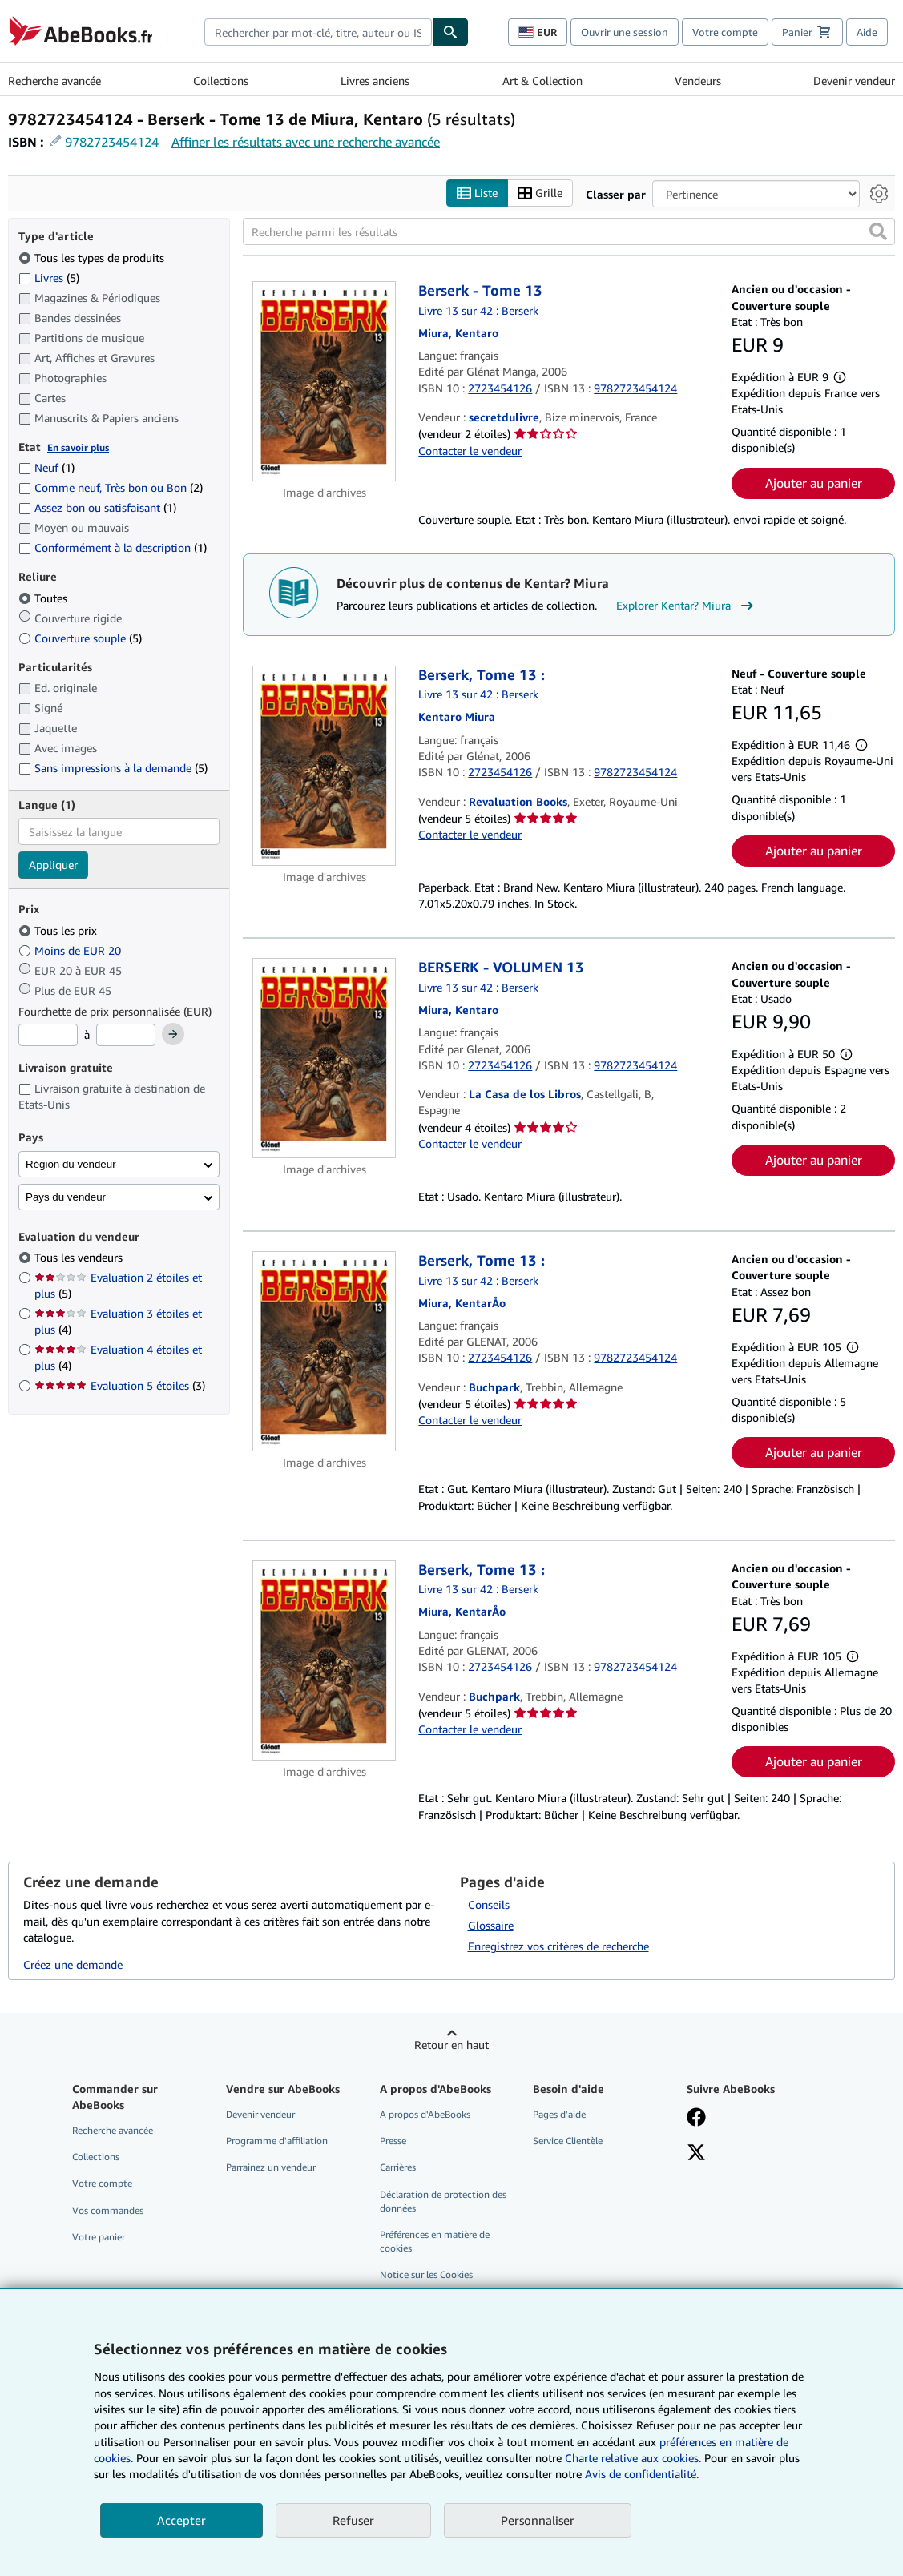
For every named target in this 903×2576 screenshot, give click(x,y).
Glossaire (491, 1925)
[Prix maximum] (125, 1035)
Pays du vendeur (66, 1197)
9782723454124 (112, 142)
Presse (393, 2141)
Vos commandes (107, 2210)
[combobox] (318, 32)
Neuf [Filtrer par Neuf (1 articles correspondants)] (46, 467)
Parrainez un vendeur (271, 2167)
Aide (867, 32)
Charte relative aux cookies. (634, 2458)
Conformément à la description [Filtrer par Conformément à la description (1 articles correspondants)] (112, 547)
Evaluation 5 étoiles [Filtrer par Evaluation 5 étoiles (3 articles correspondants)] (119, 1385)
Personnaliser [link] (537, 2520)
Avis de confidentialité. (642, 2474)
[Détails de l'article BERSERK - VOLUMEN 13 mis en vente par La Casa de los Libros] (324, 1058)
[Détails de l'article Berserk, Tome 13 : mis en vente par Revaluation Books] (324, 766)
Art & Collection (542, 80)
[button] (878, 231)
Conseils (489, 1904)
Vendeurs (698, 80)
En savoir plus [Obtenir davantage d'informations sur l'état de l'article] (78, 447)
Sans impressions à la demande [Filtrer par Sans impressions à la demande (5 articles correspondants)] (113, 768)
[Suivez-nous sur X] (696, 2154)
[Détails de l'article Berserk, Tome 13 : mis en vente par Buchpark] (324, 1351)
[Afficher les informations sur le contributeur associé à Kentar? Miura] (458, 333)
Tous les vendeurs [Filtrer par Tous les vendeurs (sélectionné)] (80, 1257)
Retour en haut (451, 2044)
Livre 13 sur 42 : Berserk (478, 310)
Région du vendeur (71, 1164)
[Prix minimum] (48, 1035)
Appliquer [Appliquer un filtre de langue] (53, 864)
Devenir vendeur (854, 80)
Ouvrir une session (624, 32)
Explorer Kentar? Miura (686, 606)
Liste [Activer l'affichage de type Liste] (477, 193)
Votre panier (98, 2237)
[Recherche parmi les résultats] (569, 231)
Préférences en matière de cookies (435, 2241)
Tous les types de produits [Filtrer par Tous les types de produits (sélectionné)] (92, 257)
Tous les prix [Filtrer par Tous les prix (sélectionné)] (59, 930)
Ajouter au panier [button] (813, 483)
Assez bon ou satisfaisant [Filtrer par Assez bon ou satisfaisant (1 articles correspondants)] (97, 507)
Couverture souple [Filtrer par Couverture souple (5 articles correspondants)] (80, 638)
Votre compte (725, 32)
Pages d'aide (559, 2114)
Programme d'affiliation (277, 2141)
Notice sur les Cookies (426, 2274)
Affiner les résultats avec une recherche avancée (305, 142)
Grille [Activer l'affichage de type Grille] (540, 193)
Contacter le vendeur (470, 450)
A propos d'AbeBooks (425, 2114)
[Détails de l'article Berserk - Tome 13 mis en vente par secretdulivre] (324, 381)
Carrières (398, 2167)
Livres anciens (375, 80)
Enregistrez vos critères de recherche (558, 1946)
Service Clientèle (568, 2141)
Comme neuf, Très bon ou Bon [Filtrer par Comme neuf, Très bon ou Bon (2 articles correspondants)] (110, 487)
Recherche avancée (54, 80)
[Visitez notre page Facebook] (696, 2118)
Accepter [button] (181, 2520)
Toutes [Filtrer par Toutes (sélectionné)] (44, 598)
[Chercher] (450, 32)
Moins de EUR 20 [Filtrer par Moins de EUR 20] (71, 950)
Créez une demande (73, 1964)
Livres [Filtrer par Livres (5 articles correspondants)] (48, 277)
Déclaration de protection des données (443, 2201)
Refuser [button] (353, 2520)
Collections (220, 80)
